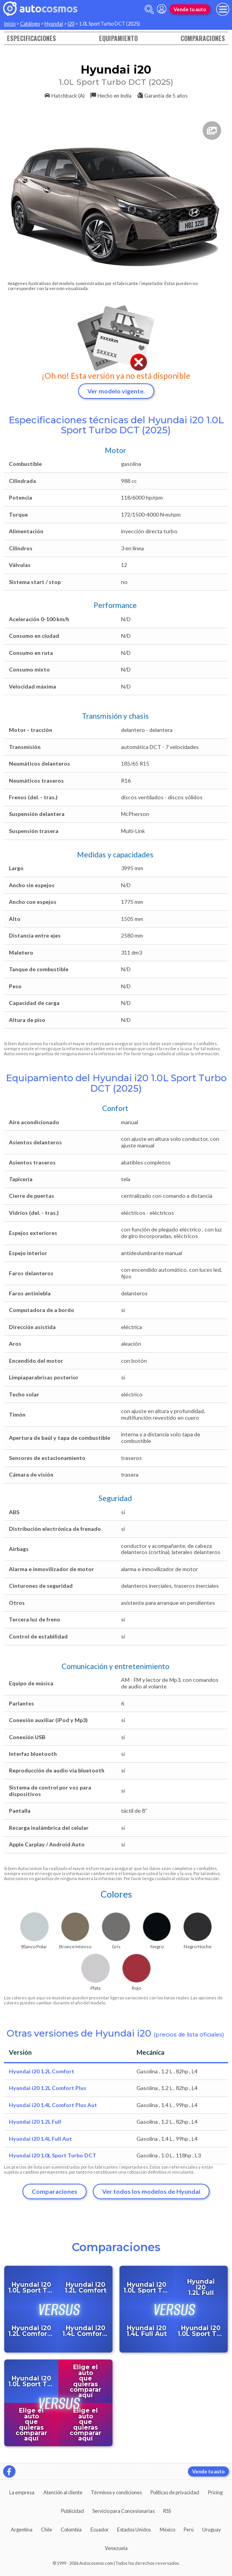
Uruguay (211, 2529)
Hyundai (53, 24)
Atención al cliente (62, 2492)
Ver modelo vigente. (116, 391)
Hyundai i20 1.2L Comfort (41, 2071)
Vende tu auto (190, 9)
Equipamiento (118, 38)
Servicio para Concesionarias (123, 2511)
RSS (167, 2511)
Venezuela (116, 2548)
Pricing (215, 2492)
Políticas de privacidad (174, 2492)
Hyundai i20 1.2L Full (35, 2121)
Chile (46, 2529)
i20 (71, 24)
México (167, 2529)
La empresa (21, 2492)
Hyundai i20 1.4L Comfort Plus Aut (53, 2105)
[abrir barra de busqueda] (149, 9)
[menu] (222, 9)
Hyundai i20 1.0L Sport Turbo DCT (52, 2155)
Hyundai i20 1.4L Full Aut (40, 2138)
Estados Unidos (134, 2529)
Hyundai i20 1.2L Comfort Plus (47, 2088)
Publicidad (72, 2511)
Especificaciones (31, 38)
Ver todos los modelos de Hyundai (151, 2191)
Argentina (21, 2529)
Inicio (9, 24)
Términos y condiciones (116, 2492)
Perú (189, 2529)
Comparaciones (203, 38)
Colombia (71, 2529)
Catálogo (30, 24)
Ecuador (99, 2529)
